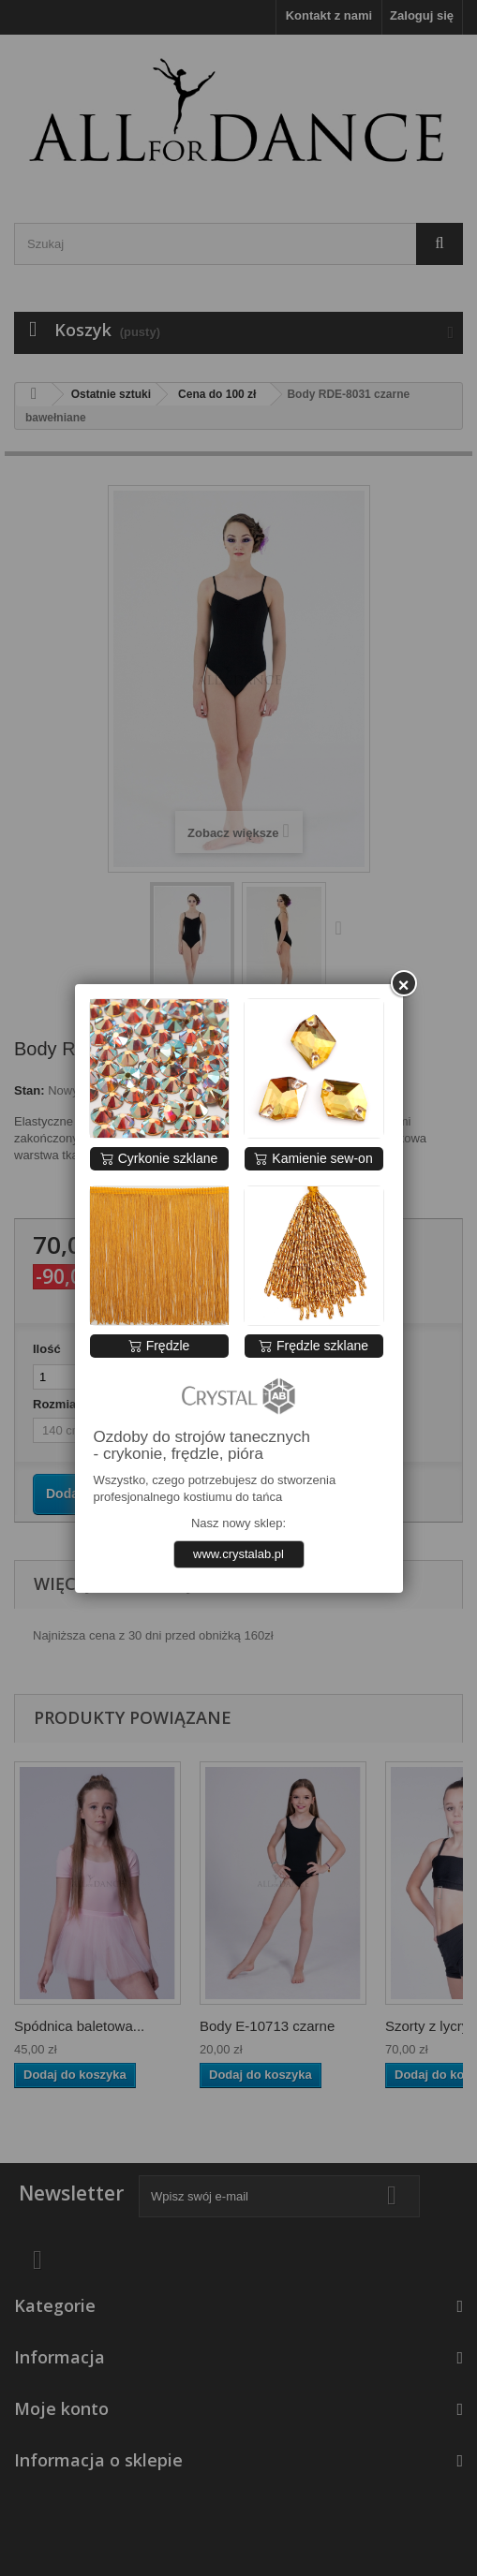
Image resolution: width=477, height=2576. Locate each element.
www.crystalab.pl (238, 1554)
